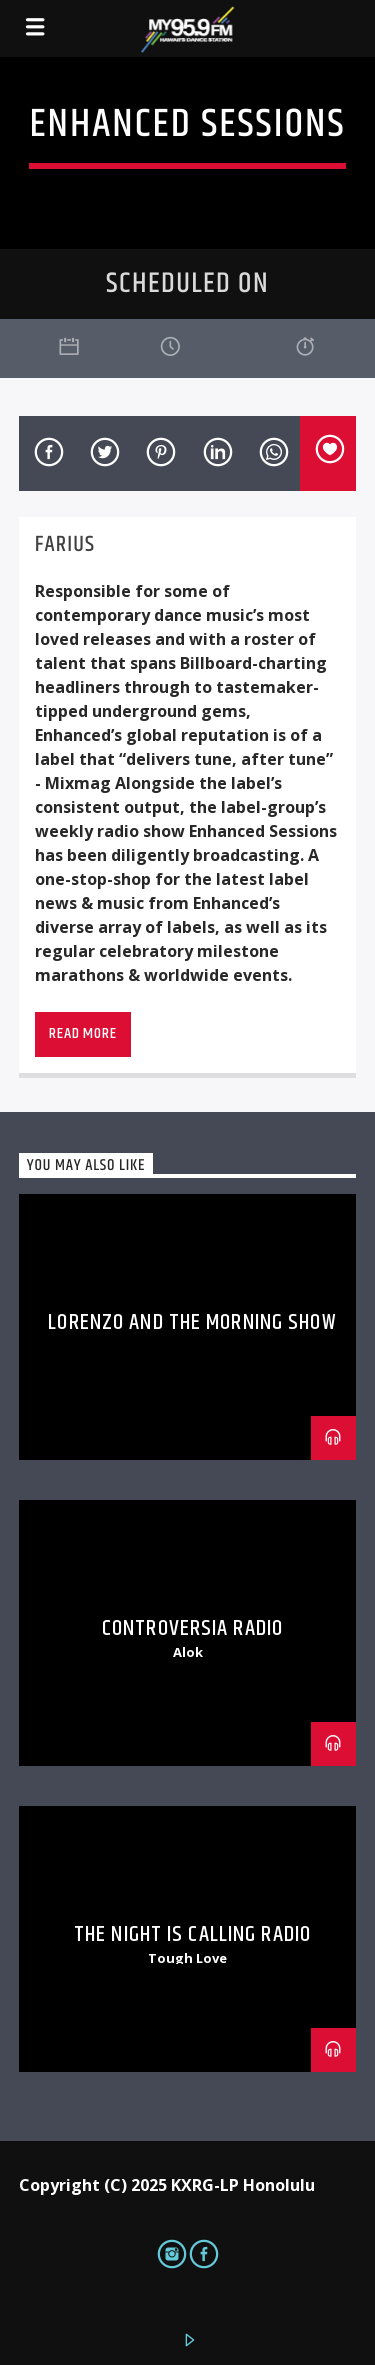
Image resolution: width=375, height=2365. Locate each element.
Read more (82, 1033)
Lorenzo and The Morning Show (192, 1322)
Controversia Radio (192, 1628)
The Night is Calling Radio (192, 1934)
